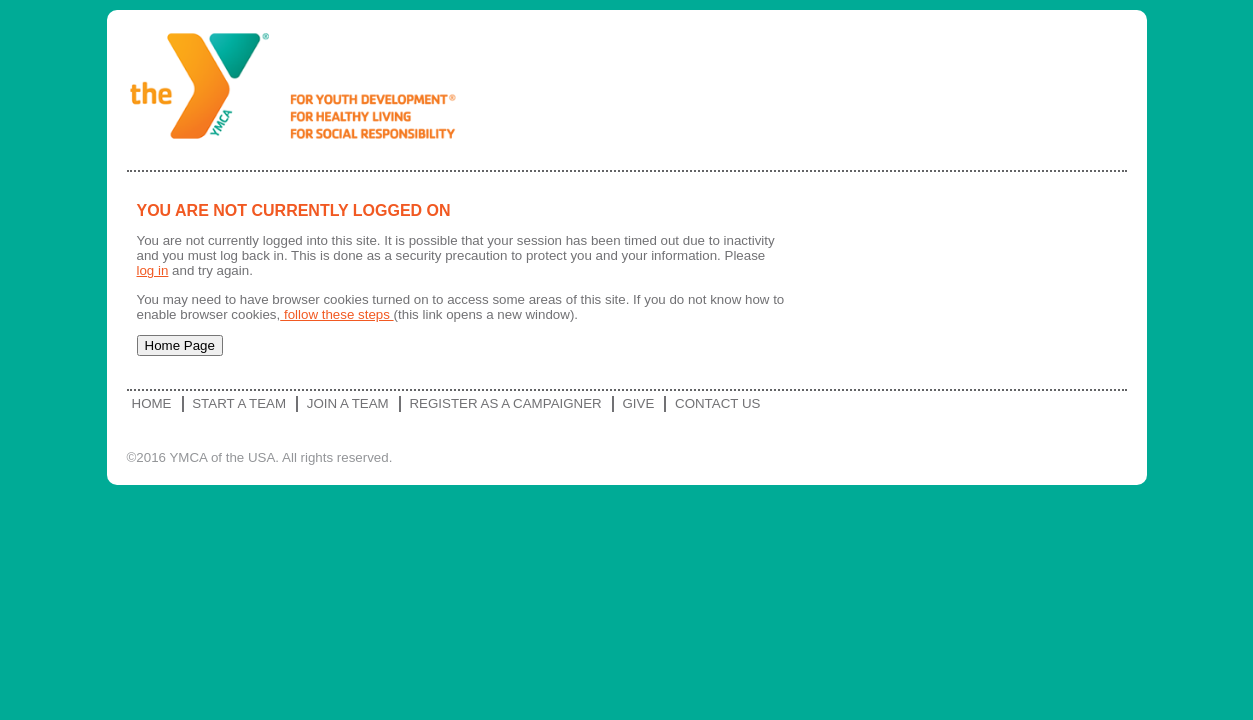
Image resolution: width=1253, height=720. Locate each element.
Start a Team (239, 403)
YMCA (301, 90)
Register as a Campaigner (505, 403)
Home (152, 403)
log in (153, 270)
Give (638, 403)
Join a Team (348, 403)
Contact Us (717, 403)
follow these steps (336, 314)
